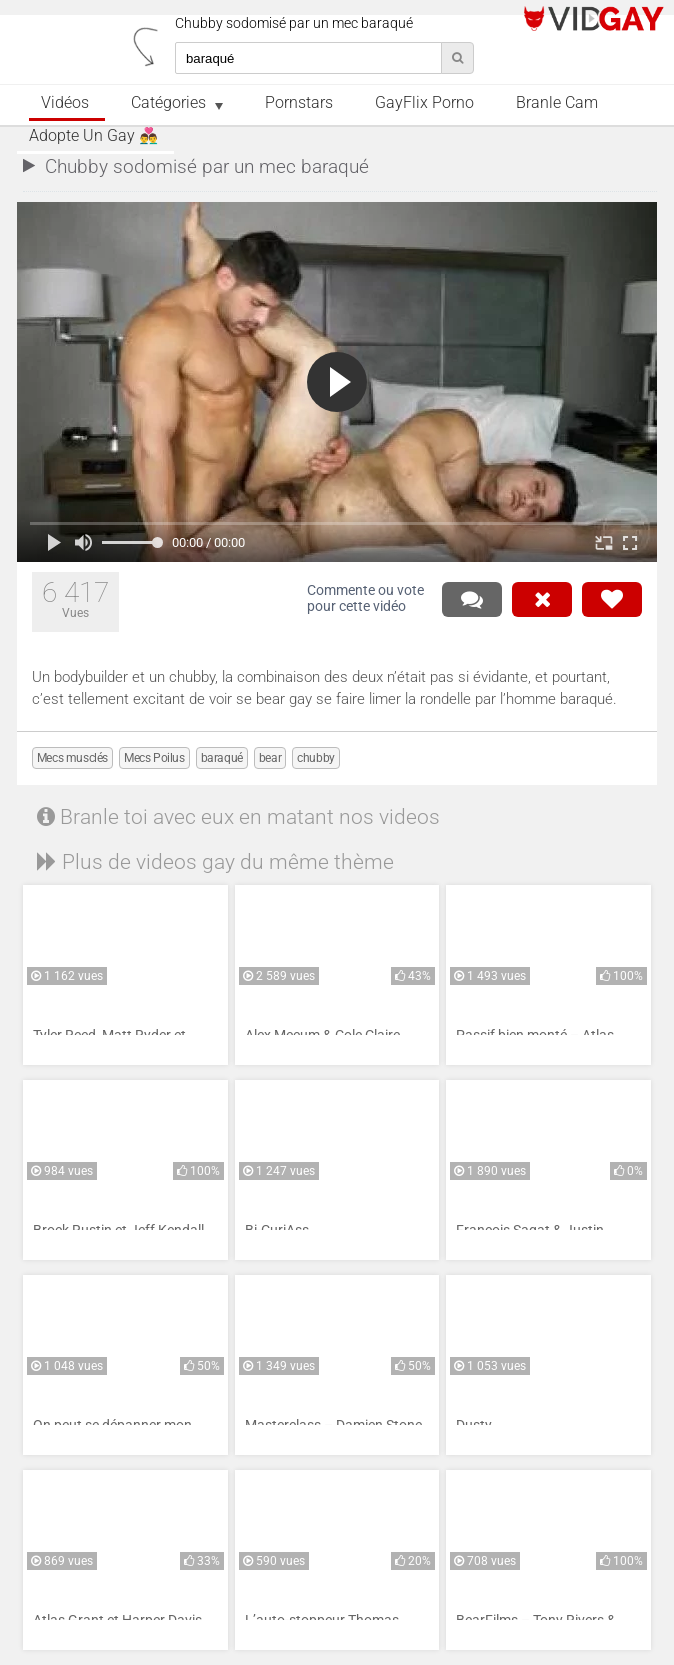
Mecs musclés (72, 758)
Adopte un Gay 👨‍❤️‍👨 (93, 136)
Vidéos (65, 103)
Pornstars (299, 103)
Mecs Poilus (154, 758)
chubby (316, 758)
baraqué (222, 758)
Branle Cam (557, 103)
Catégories (168, 103)
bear (270, 758)
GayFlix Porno (424, 103)
